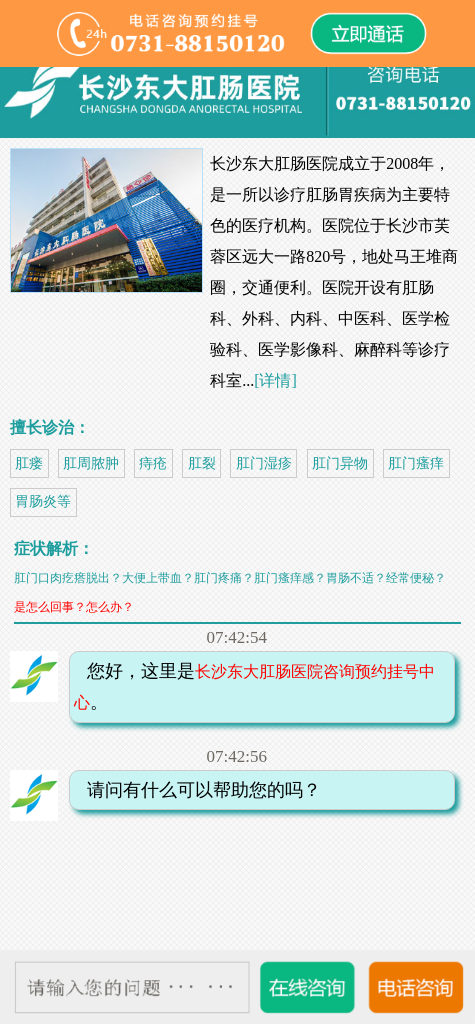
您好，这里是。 (255, 686)
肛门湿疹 (264, 463)
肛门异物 (340, 463)
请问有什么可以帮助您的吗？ (198, 790)
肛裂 (202, 463)
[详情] (275, 380)
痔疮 (153, 463)
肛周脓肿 (91, 463)
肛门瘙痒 (416, 463)
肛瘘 (29, 463)
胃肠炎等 (43, 501)
